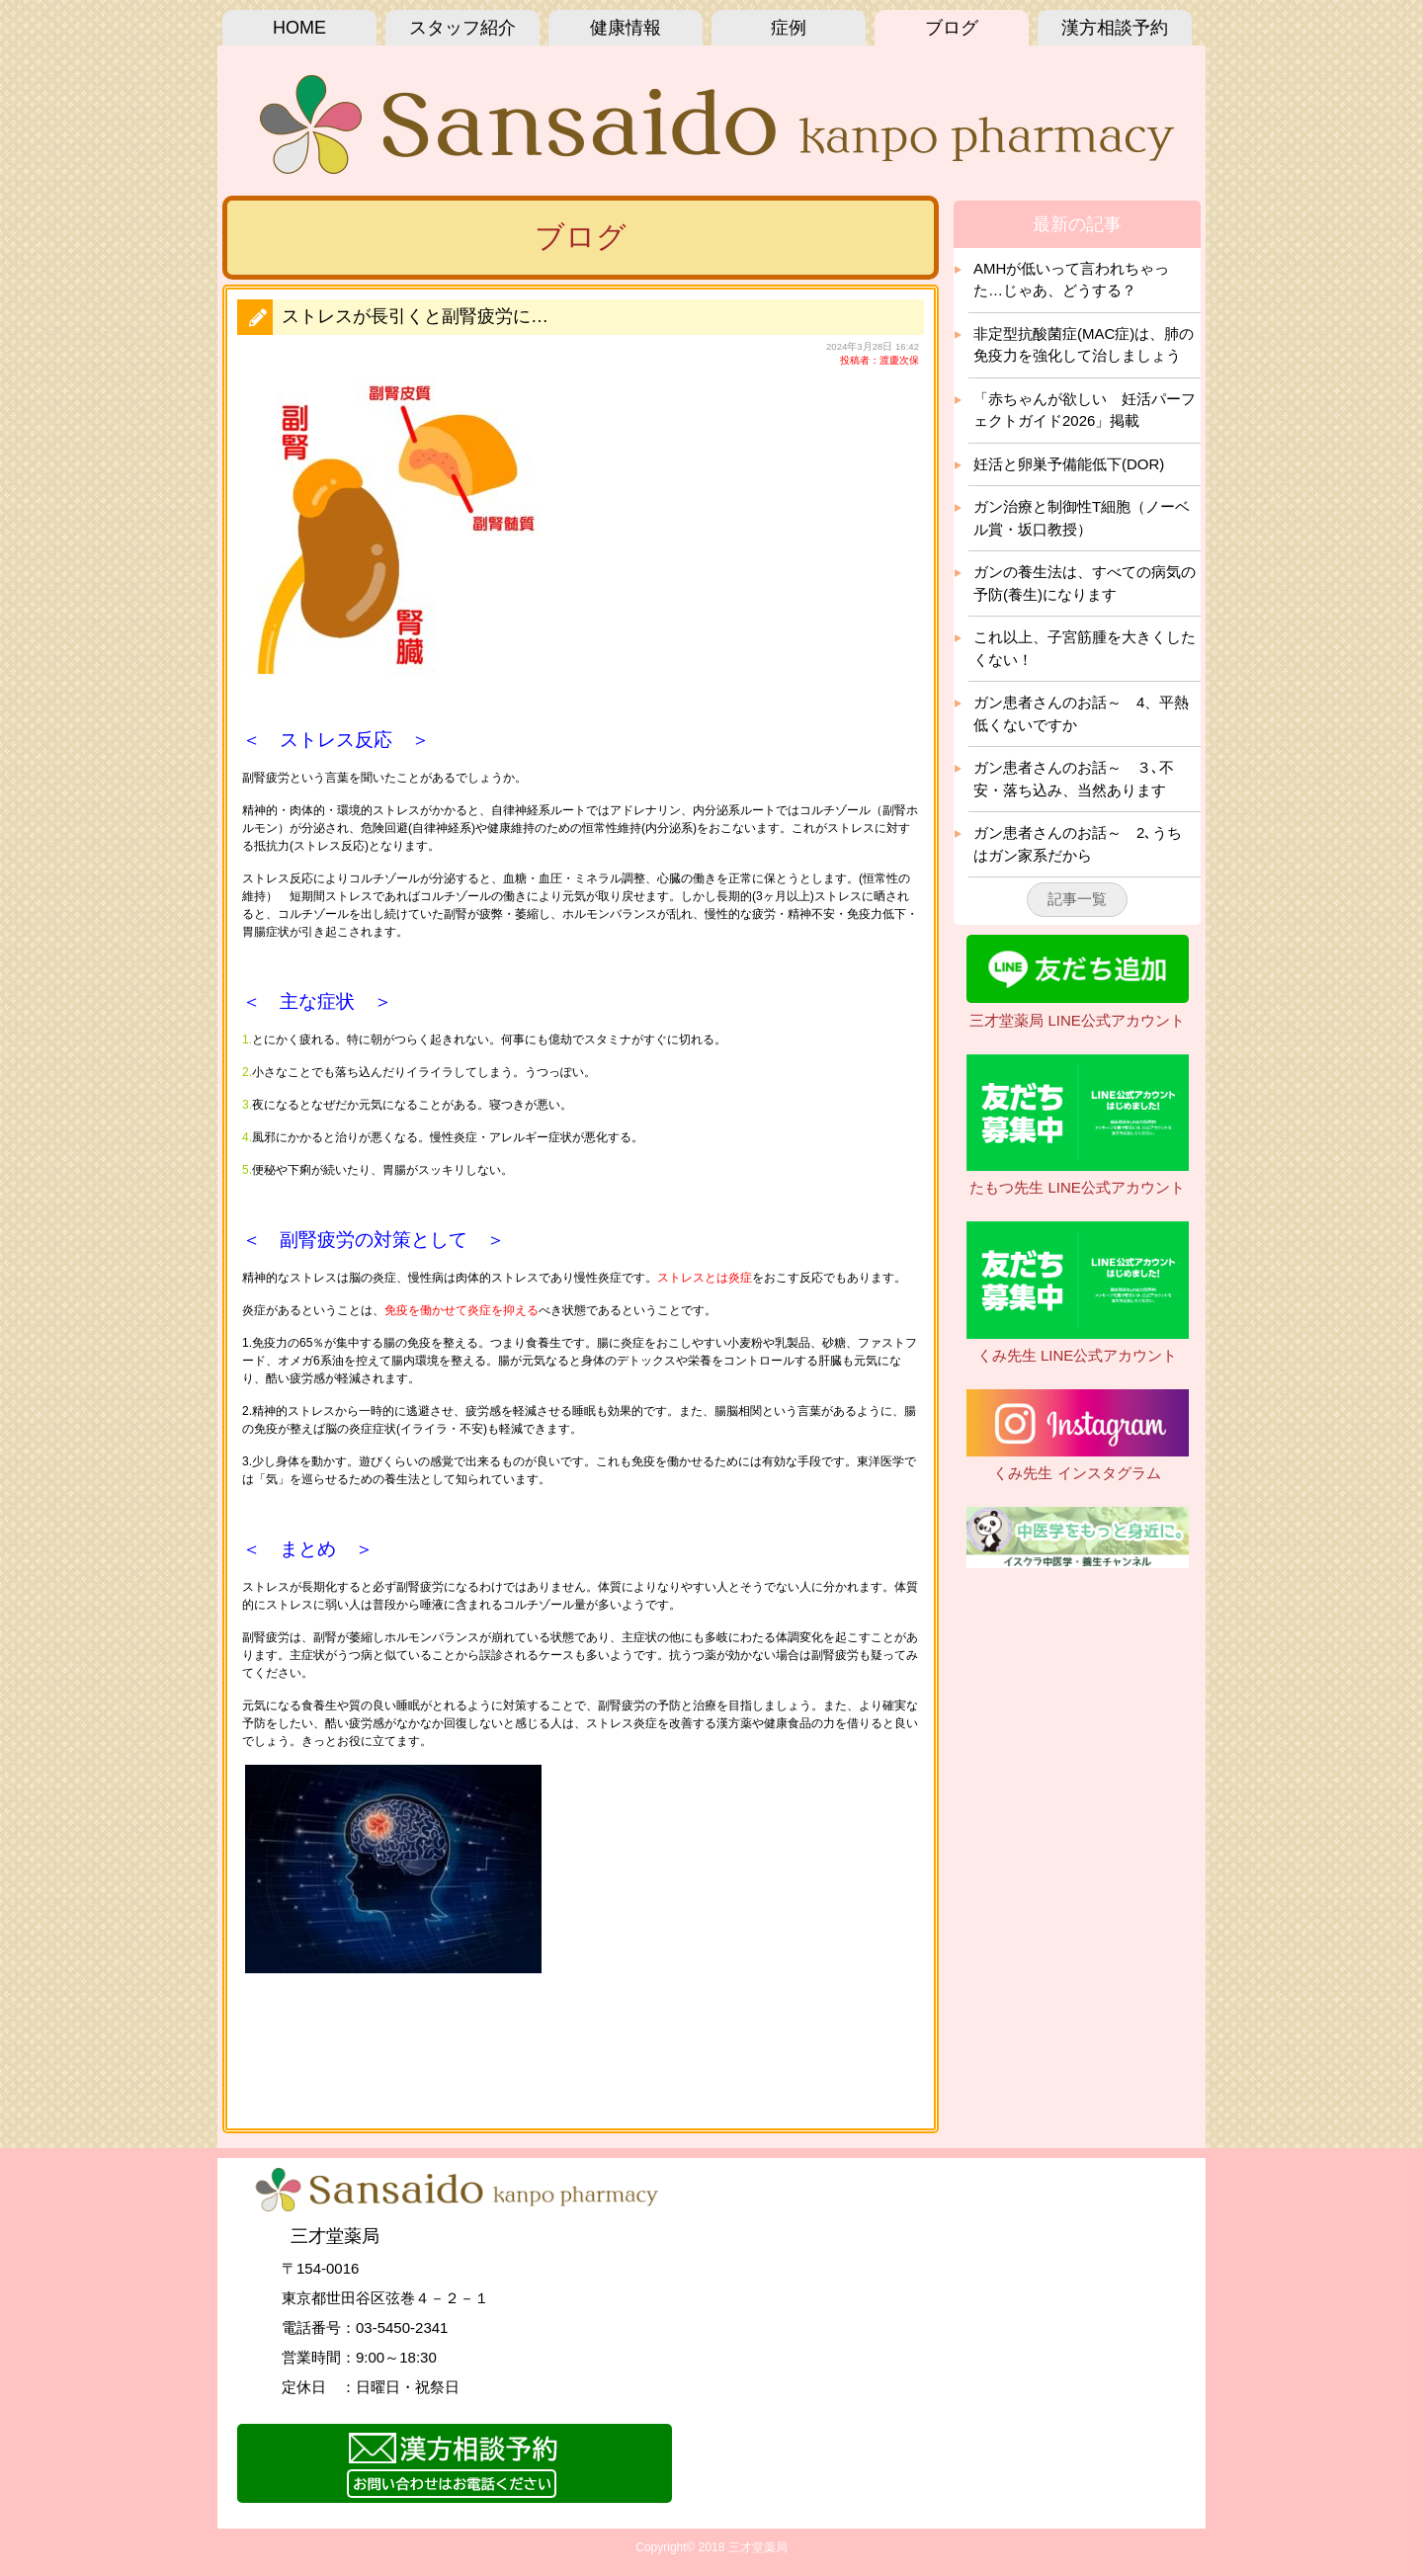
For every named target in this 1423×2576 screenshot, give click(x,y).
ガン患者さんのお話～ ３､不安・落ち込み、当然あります (1073, 778)
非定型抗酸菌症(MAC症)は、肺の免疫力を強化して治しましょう (1083, 345)
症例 (788, 28)
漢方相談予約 (1114, 28)
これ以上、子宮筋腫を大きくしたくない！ (1084, 648)
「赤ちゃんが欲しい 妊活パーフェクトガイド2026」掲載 (1084, 410)
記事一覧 (1077, 898)
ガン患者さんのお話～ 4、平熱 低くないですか (1081, 713)
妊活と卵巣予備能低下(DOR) (1068, 464)
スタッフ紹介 (462, 28)
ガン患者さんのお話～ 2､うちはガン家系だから (1077, 844)
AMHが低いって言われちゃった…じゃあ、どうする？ (1071, 279)
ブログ (951, 28)
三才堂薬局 (758, 2547)
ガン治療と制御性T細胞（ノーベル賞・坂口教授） (1081, 518)
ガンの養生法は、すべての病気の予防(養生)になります (1084, 583)
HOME (299, 28)
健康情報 (625, 28)
